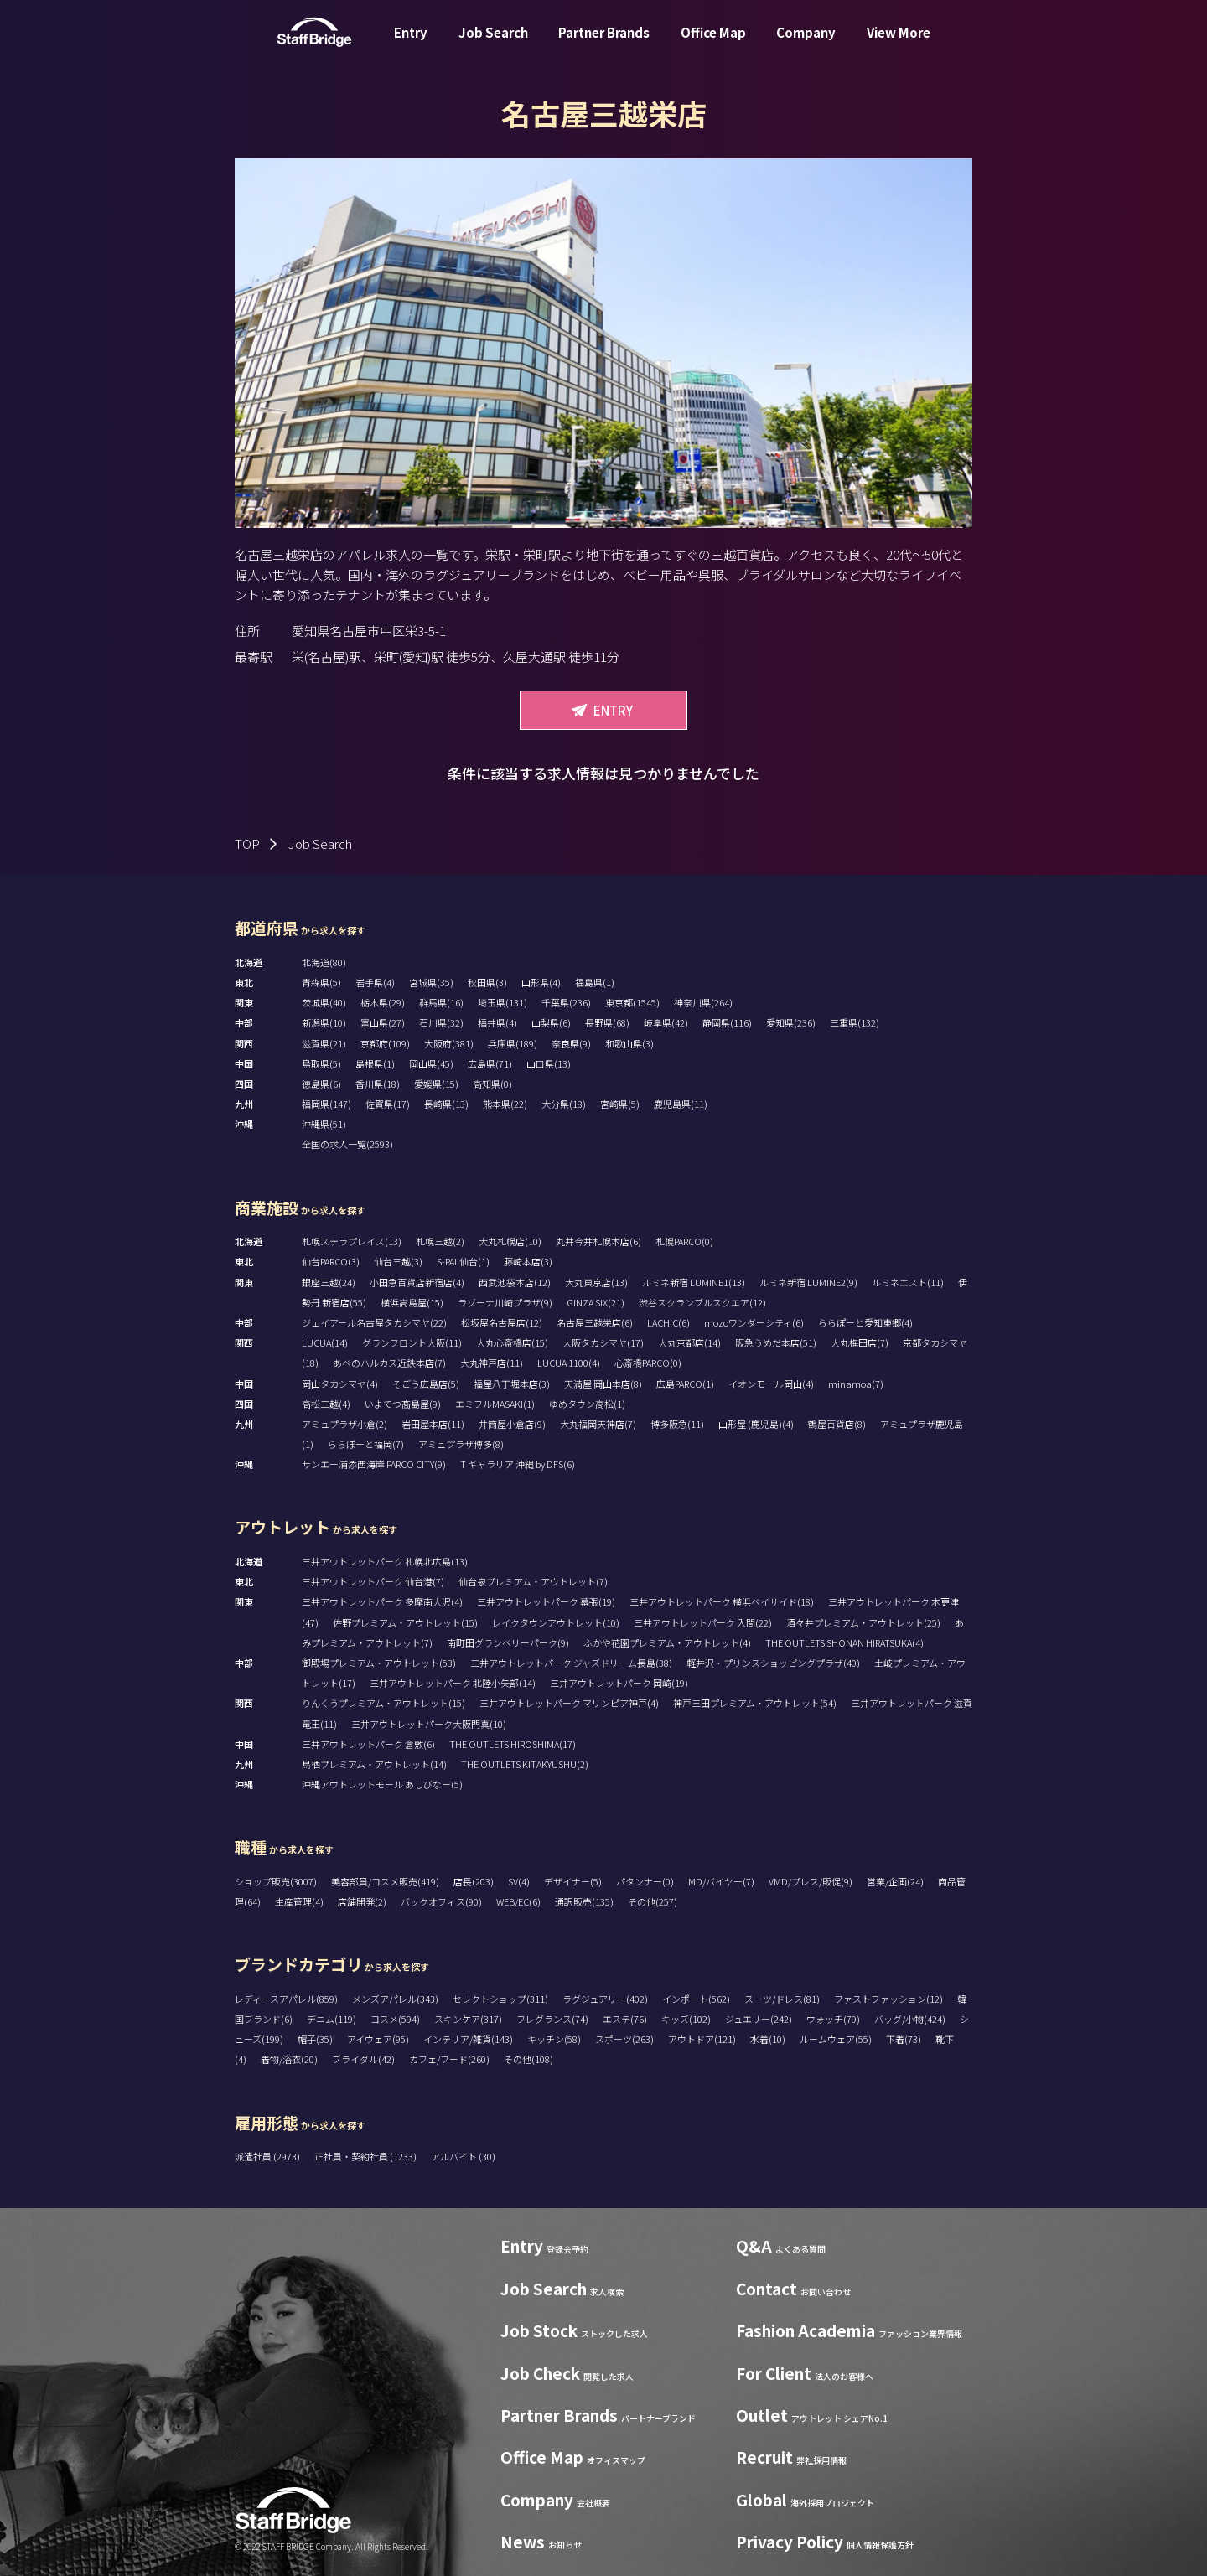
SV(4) (519, 1881)
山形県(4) (541, 982)
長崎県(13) (446, 1103)
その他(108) (528, 2059)
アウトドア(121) (702, 2039)
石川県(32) (441, 1022)
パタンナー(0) (645, 1881)
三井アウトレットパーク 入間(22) (703, 1622)
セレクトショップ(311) (500, 1998)
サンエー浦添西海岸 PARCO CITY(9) (374, 1464)
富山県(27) (382, 1022)
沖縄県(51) (324, 1123)
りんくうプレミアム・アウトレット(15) (383, 1703)
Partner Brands (604, 45)
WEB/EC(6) (518, 1901)
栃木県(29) (382, 1002)
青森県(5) (321, 982)
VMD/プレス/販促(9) (810, 1881)
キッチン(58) (554, 2039)
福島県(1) (594, 982)
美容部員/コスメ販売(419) (385, 1881)
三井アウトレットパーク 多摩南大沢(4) (382, 1601)
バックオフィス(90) (441, 1901)
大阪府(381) (449, 1043)
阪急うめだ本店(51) (775, 1342)
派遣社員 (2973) (268, 2156)
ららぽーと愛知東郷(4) (865, 1322)
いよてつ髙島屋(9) (403, 1403)
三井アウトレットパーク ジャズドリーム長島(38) (571, 1662)
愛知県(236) (791, 1022)
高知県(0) (492, 1083)
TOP (247, 843)
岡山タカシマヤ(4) (340, 1383)
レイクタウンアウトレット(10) (555, 1622)
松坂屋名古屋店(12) (501, 1322)
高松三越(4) (326, 1403)
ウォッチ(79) (833, 2018)
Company (806, 45)
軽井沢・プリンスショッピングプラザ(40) (773, 1662)
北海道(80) (324, 962)
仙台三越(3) (398, 1261)
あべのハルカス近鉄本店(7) (389, 1362)
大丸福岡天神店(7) (598, 1423)
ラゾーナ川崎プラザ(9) (505, 1302)
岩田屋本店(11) (432, 1423)
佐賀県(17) (387, 1103)
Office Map (713, 45)
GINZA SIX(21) (595, 1302)
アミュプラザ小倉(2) (344, 1423)
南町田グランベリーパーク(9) (508, 1642)
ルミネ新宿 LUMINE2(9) (808, 1282)
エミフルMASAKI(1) (495, 1403)
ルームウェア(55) (836, 2039)
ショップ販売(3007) (276, 1881)
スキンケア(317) (468, 2018)
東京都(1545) (632, 1002)
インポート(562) (696, 1998)
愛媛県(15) (436, 1083)
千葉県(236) (566, 1002)
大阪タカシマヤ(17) (603, 1342)
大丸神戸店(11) (491, 1362)
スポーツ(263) (624, 2039)
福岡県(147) (326, 1103)
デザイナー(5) (573, 1881)
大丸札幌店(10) (510, 1241)
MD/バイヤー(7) (721, 1881)
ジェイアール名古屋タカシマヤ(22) (374, 1322)
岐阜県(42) (666, 1022)
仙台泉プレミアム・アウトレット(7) (533, 1581)
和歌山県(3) (629, 1043)
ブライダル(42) (363, 2059)
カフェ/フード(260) (449, 2059)
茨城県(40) (324, 1002)
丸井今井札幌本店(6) (598, 1241)
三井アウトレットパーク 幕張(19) (546, 1601)
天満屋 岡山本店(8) (603, 1383)
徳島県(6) (321, 1083)
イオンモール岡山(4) (771, 1383)
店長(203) (473, 1881)
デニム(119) (331, 2018)
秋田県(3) (487, 982)
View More (898, 45)
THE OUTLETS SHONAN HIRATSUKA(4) (844, 1642)
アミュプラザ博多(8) (461, 1444)
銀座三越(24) (328, 1282)
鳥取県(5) (321, 1063)
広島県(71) (490, 1063)
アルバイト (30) (463, 2156)
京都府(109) (385, 1043)
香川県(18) (377, 1083)
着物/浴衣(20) (289, 2059)
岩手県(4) (375, 982)
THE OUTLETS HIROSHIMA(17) (512, 1744)
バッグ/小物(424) (909, 2018)
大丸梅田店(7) (859, 1342)
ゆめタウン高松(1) (587, 1403)
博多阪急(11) (677, 1423)
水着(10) (767, 2039)
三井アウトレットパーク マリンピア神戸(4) (569, 1703)
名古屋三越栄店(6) (595, 1322)
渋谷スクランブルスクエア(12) (702, 1302)
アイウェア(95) (378, 2039)
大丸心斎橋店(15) (512, 1342)
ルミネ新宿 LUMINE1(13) (693, 1282)
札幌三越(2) (440, 1241)
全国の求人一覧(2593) (347, 1144)
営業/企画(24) (895, 1881)
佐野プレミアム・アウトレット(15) (405, 1622)
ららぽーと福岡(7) (366, 1444)
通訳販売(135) (584, 1901)
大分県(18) (563, 1103)
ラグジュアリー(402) (605, 1998)
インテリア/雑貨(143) (468, 2039)
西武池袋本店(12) (515, 1282)
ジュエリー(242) (758, 2018)
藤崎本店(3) (528, 1261)
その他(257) (652, 1901)
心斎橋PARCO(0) (647, 1362)
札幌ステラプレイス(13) (351, 1241)
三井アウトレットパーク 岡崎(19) (619, 1682)
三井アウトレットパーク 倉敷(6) (368, 1744)
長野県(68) (607, 1022)
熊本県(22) (505, 1103)
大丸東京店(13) (596, 1282)
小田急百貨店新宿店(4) (417, 1282)
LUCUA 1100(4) (568, 1362)
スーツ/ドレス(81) (782, 1998)
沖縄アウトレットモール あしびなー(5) (382, 1784)
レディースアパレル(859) (286, 1998)
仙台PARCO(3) (331, 1261)
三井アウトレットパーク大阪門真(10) (428, 1723)
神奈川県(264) (703, 1002)
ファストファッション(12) (888, 1998)
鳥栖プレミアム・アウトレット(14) (374, 1764)
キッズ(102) (686, 2018)
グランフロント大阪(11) (412, 1342)
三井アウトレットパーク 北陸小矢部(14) (453, 1682)
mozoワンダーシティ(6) (754, 1322)
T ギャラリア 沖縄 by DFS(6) (517, 1464)
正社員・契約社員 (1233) (366, 2156)
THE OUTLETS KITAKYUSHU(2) (524, 1764)
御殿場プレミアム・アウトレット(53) (379, 1662)
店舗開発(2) (362, 1901)
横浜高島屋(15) (412, 1302)
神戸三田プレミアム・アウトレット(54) (755, 1703)
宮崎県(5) (620, 1103)
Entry (410, 45)
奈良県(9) (571, 1043)
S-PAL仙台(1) (463, 1261)
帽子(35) (315, 2039)
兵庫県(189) (512, 1043)
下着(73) (903, 2039)
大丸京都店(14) (689, 1342)
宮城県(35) (431, 982)
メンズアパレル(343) (395, 1998)
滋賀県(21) (324, 1043)
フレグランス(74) (552, 2018)
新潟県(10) (324, 1022)
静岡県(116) (727, 1022)
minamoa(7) (855, 1383)
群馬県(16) (441, 1002)
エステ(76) (625, 2018)
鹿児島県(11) (680, 1103)
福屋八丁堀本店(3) (512, 1383)
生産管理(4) (299, 1901)
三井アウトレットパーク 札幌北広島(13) (385, 1561)
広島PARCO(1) (685, 1383)
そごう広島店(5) (425, 1383)
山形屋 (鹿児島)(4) (756, 1423)
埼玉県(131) (502, 1002)
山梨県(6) (551, 1022)
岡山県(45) (431, 1063)
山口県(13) (548, 1063)
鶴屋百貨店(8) (837, 1423)
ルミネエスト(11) (908, 1282)
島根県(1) (375, 1063)
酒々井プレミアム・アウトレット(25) (863, 1622)
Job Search (493, 45)
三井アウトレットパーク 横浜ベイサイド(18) (721, 1601)
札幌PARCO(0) (684, 1241)
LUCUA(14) (325, 1342)
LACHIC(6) (668, 1322)
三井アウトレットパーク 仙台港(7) (373, 1581)
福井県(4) (497, 1022)
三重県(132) (854, 1022)
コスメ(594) (395, 2018)
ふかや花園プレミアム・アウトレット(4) (667, 1642)
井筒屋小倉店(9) (512, 1423)
